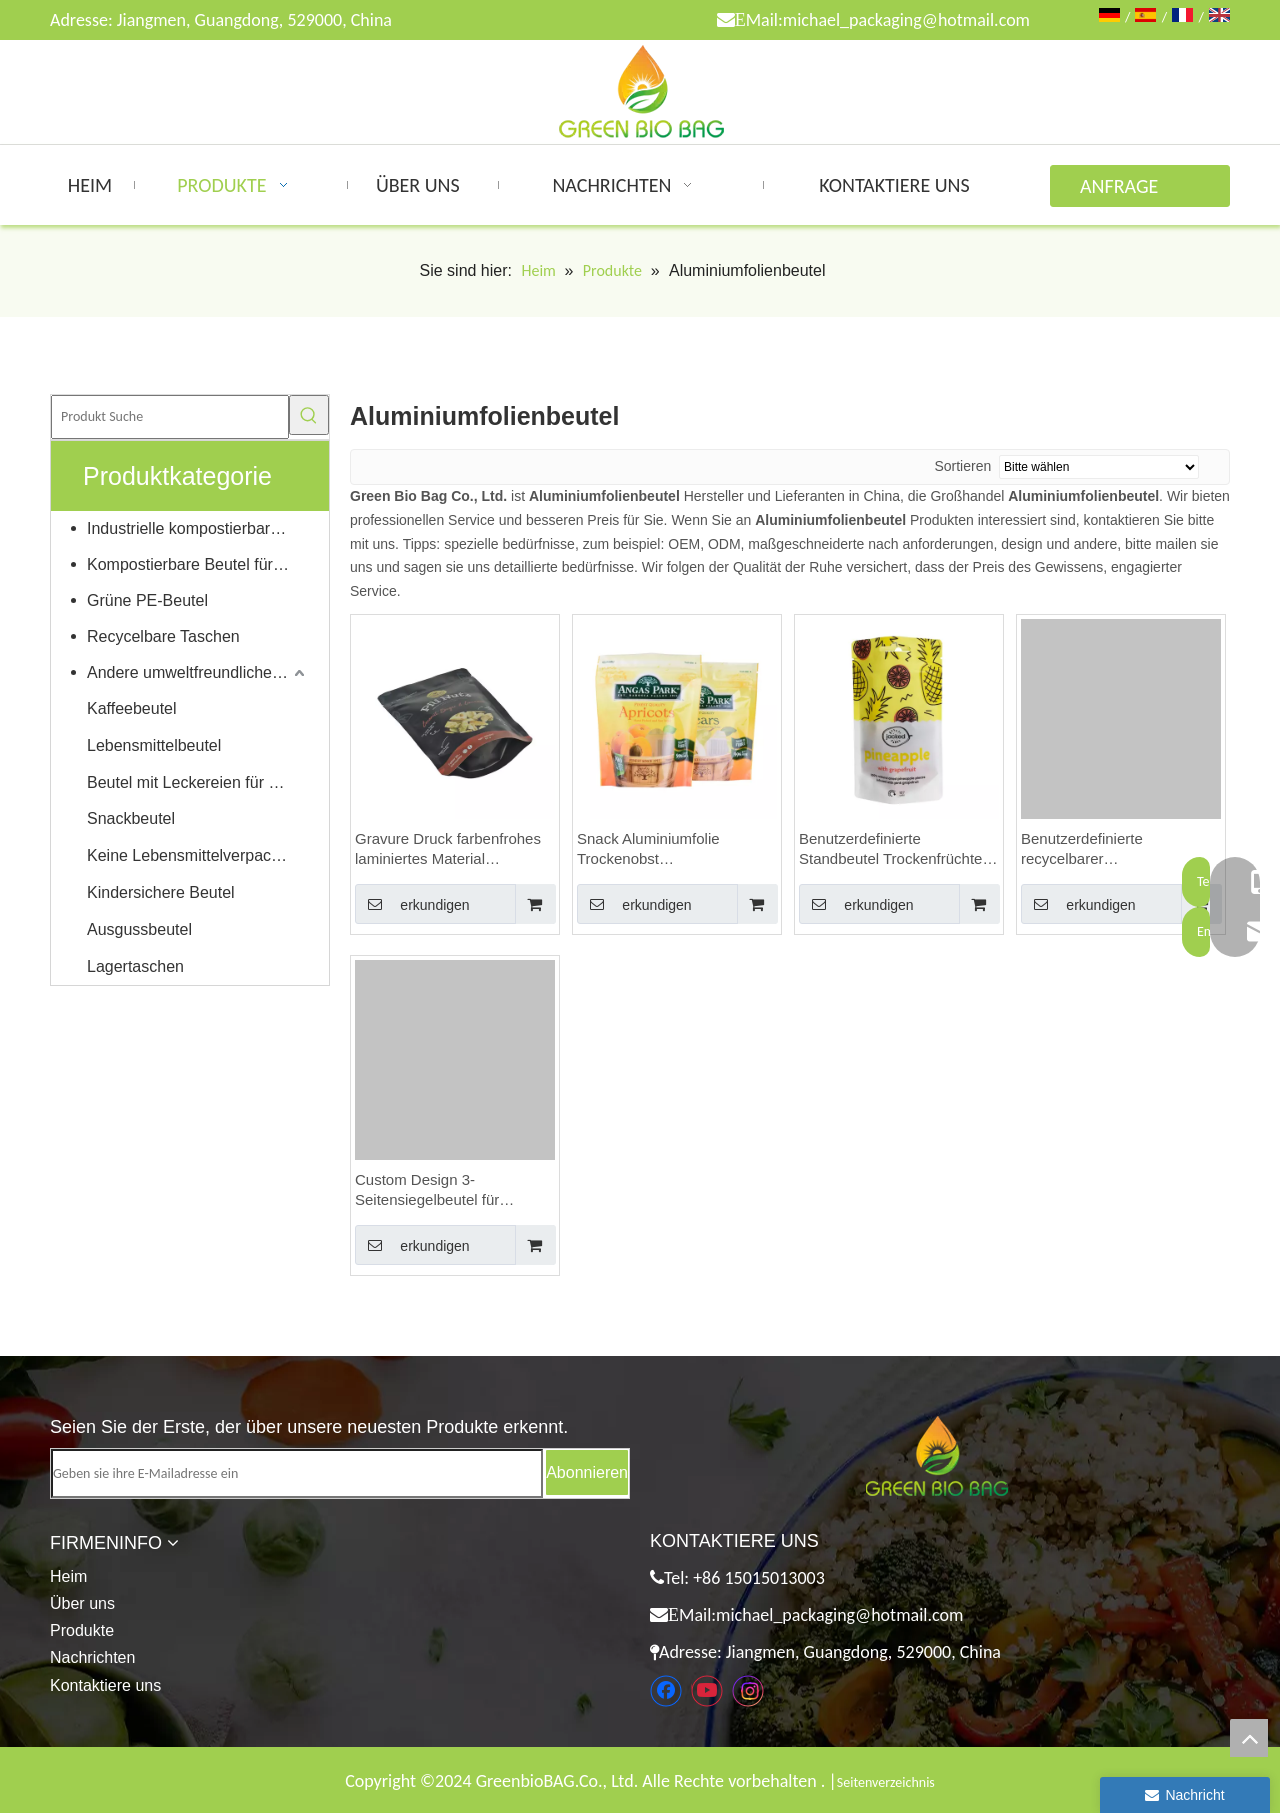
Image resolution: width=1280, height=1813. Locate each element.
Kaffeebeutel (132, 708)
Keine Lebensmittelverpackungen (198, 855)
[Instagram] (748, 1691)
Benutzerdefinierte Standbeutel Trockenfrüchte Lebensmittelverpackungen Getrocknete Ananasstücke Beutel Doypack (890, 849)
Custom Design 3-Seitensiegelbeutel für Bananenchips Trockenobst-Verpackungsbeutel (448, 1190)
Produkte (82, 1630)
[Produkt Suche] (170, 417)
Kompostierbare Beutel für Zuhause (198, 564)
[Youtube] (707, 1691)
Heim (68, 1576)
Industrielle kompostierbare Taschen (198, 528)
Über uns (82, 1603)
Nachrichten (92, 1657)
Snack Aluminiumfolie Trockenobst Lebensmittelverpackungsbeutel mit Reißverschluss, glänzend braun (677, 849)
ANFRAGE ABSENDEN (1124, 190)
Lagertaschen (135, 966)
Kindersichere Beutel (161, 892)
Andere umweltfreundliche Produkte (198, 672)
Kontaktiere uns (105, 1685)
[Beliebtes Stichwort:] (309, 415)
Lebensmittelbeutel (154, 745)
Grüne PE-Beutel (147, 600)
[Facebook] (666, 1691)
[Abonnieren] (587, 1472)
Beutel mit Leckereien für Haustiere (198, 782)
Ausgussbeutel (139, 929)
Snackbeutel (131, 818)
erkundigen (412, 904)
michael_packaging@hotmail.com (906, 20)
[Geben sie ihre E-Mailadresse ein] (297, 1473)
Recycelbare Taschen (163, 636)
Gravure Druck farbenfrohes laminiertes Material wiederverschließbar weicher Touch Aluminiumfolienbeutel (450, 849)
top (1249, 1738)
